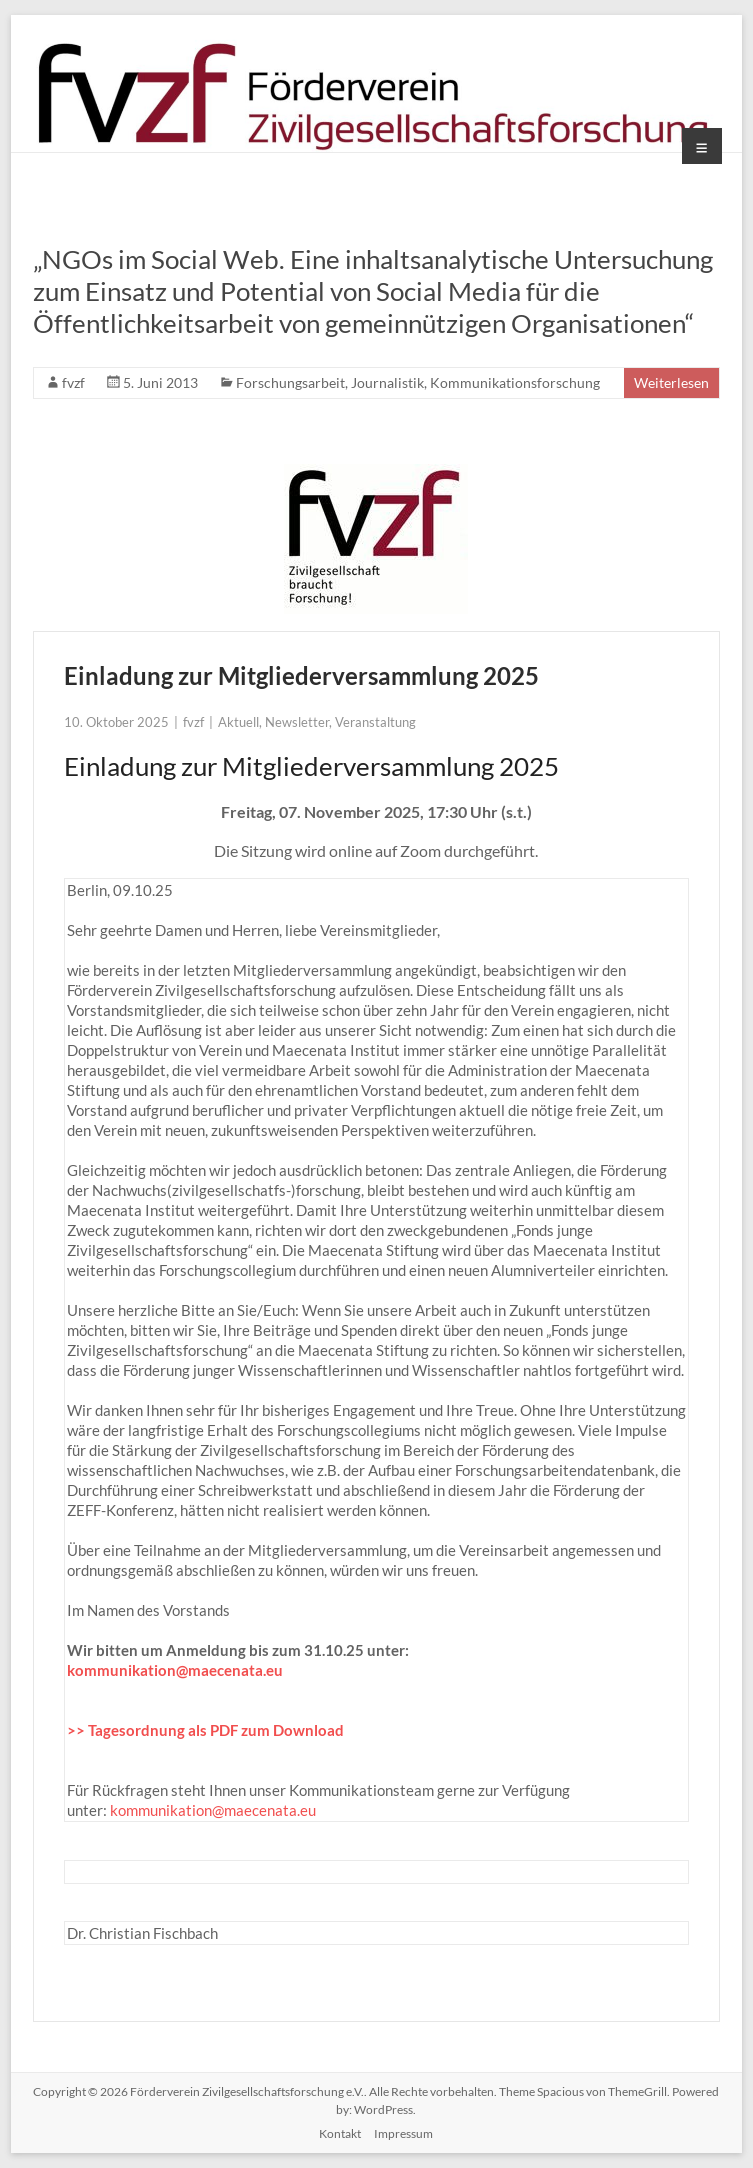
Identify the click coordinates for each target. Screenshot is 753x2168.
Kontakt (340, 2133)
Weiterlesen (671, 382)
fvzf (73, 382)
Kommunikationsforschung (515, 382)
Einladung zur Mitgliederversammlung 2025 (301, 675)
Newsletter (297, 722)
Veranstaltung (375, 722)
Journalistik (387, 382)
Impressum (403, 2133)
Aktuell (238, 722)
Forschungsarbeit (290, 382)
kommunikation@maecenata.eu (175, 1670)
